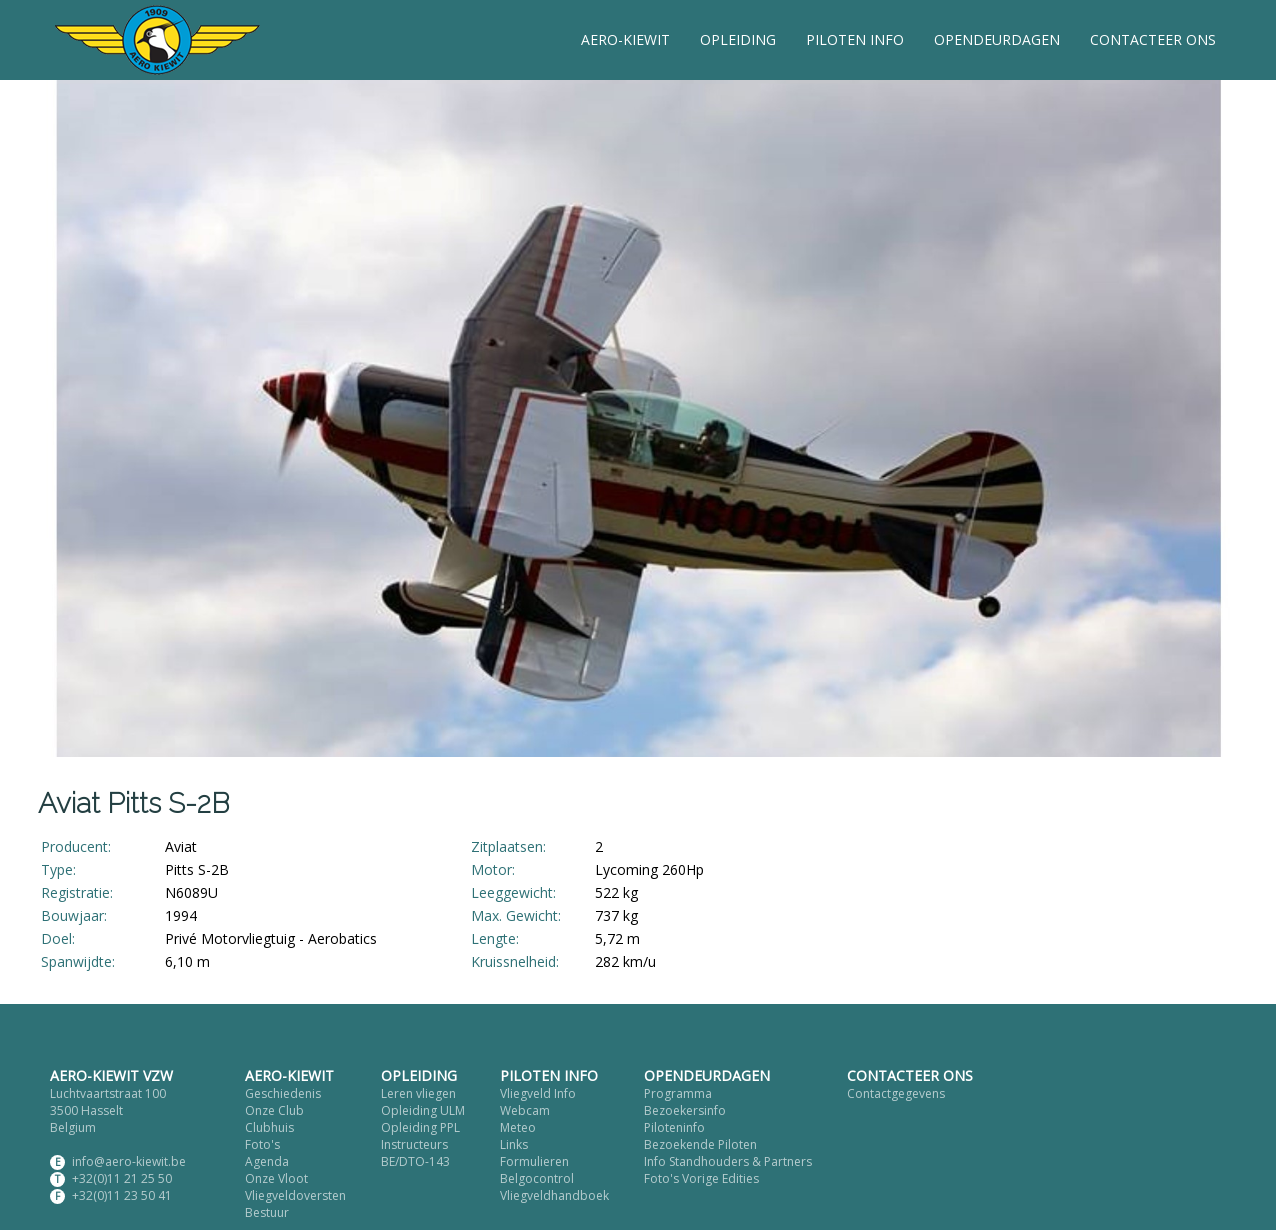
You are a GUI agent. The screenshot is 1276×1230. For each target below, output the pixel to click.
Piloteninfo (674, 1127)
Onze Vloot (276, 1178)
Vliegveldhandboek (554, 1195)
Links (514, 1144)
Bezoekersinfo (685, 1110)
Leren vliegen (418, 1093)
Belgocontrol (537, 1178)
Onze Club (274, 1110)
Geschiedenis (283, 1093)
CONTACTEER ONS (1153, 39)
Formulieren (534, 1161)
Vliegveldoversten (295, 1195)
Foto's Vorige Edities (701, 1178)
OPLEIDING (738, 39)
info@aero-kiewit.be (129, 1161)
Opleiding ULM (423, 1110)
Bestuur (267, 1212)
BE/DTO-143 (415, 1161)
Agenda (267, 1161)
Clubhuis (269, 1127)
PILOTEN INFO (855, 39)
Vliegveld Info (538, 1093)
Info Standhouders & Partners (728, 1161)
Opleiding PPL (420, 1127)
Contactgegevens (896, 1093)
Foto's (262, 1144)
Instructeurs (414, 1144)
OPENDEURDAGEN (997, 39)
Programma (678, 1093)
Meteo (518, 1127)
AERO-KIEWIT (625, 39)
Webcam (525, 1110)
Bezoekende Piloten (700, 1144)
